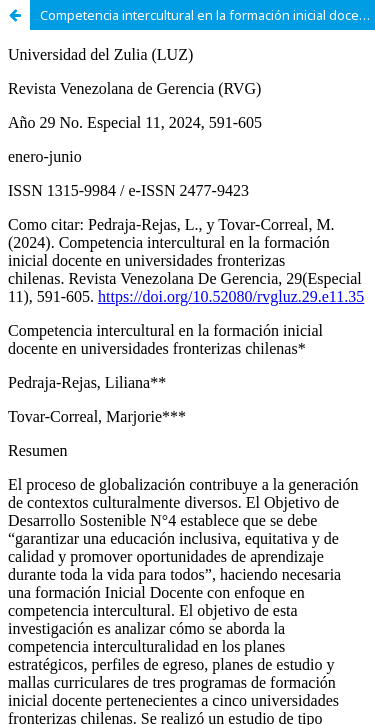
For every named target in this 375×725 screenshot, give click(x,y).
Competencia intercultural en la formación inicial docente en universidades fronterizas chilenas (207, 15)
